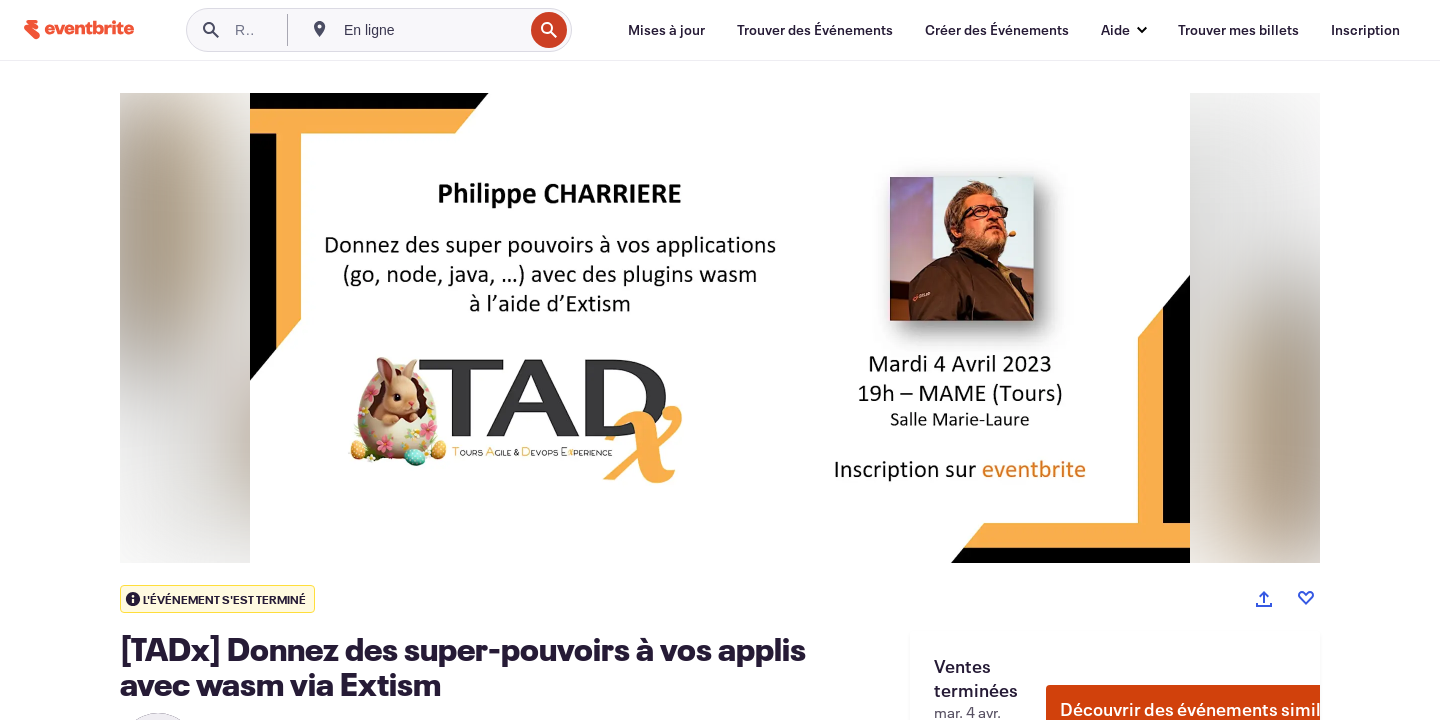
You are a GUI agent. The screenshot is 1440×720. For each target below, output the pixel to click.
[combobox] (431, 30)
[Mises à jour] (666, 30)
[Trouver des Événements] (815, 30)
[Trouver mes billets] (1238, 30)
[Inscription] (1365, 30)
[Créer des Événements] (997, 30)
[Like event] (1306, 598)
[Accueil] (79, 29)
